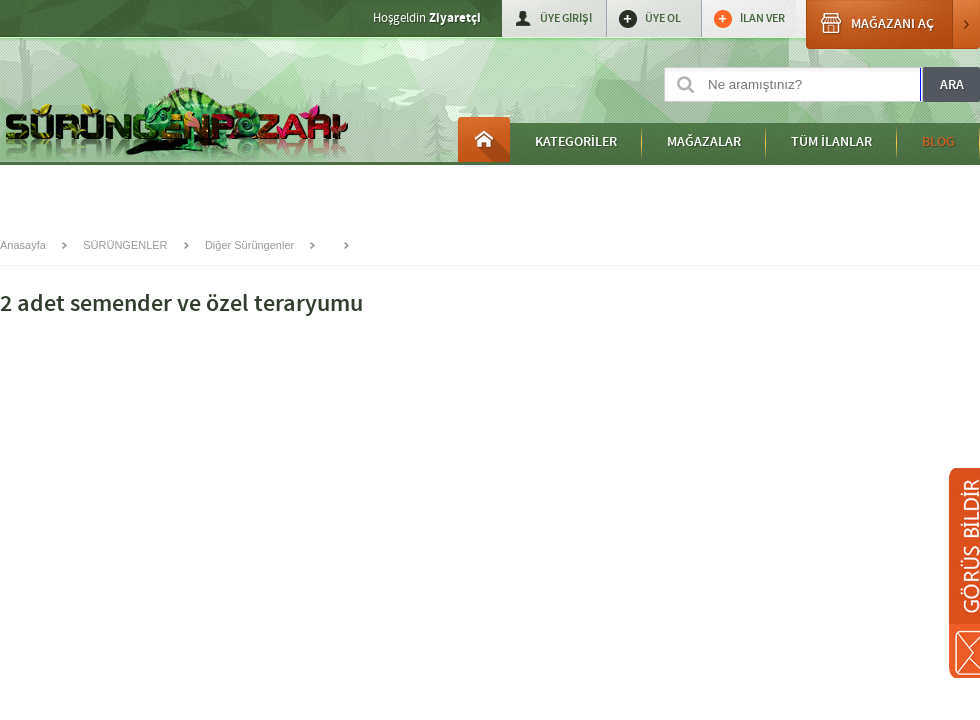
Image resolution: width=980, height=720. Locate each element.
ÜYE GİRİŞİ (566, 18)
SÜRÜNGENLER (125, 245)
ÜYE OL (663, 18)
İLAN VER (762, 18)
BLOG (938, 142)
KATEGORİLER (576, 142)
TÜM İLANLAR (831, 142)
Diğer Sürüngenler (249, 245)
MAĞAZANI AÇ (893, 24)
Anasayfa (484, 139)
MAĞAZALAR (704, 142)
